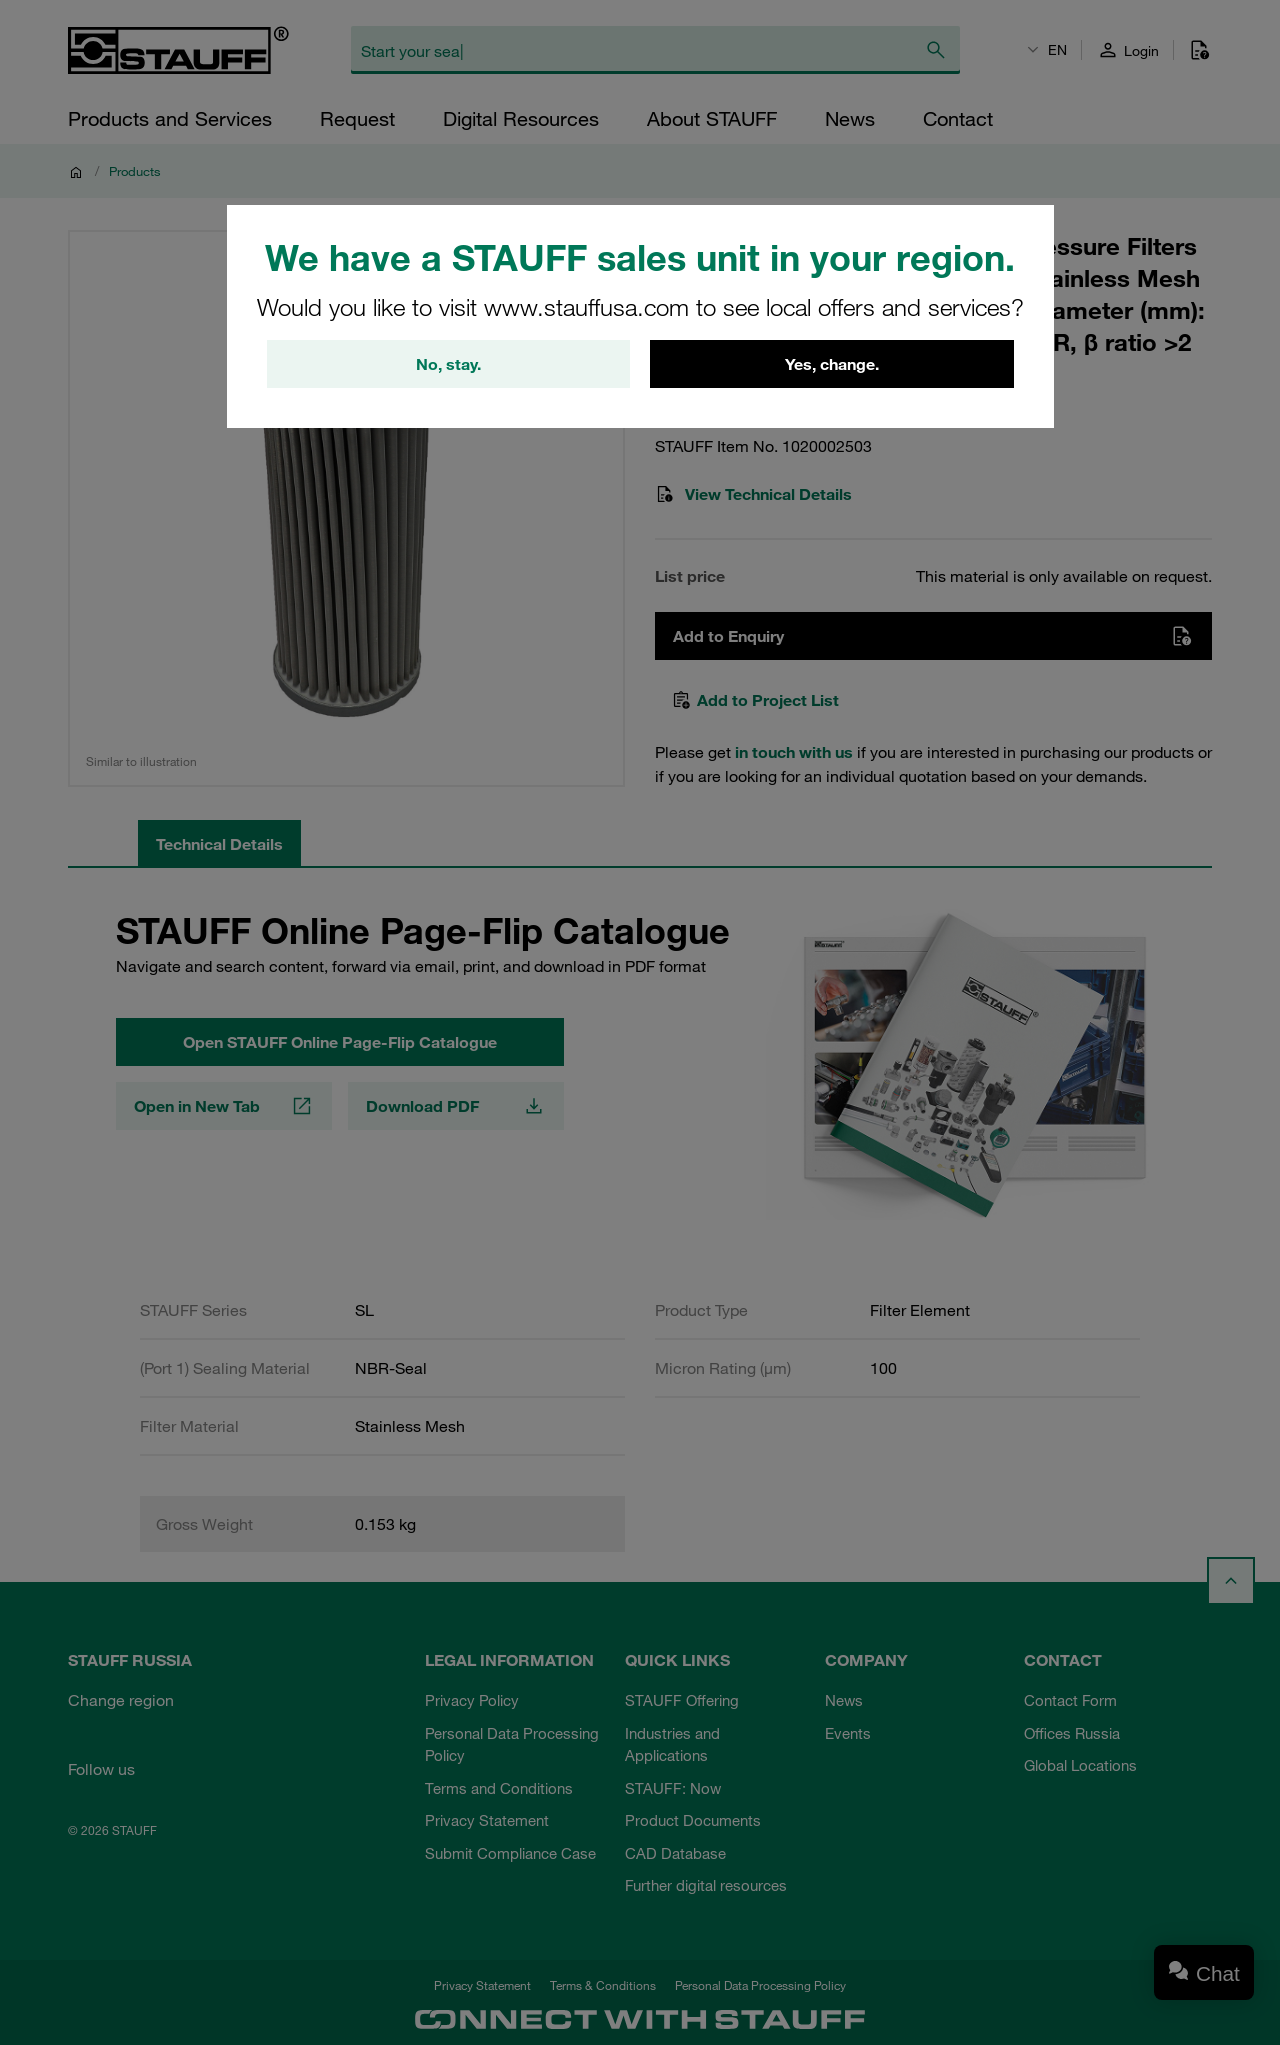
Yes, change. (832, 364)
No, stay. (448, 364)
